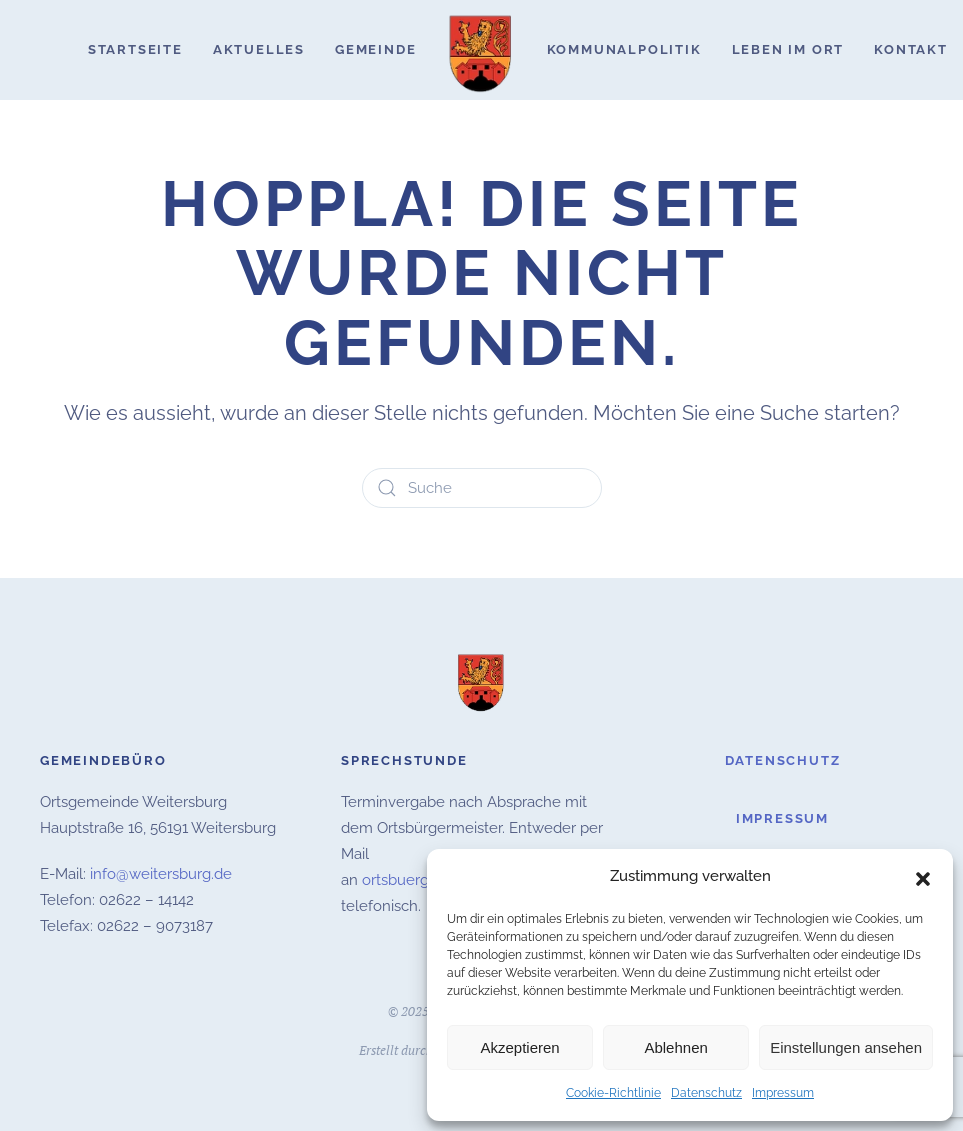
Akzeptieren (519, 1047)
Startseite (135, 49)
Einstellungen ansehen (846, 1047)
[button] (923, 877)
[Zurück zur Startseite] (482, 50)
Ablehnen (675, 1047)
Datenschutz (706, 1093)
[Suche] (482, 488)
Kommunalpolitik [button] (624, 49)
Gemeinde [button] (375, 49)
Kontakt (911, 49)
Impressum (783, 1093)
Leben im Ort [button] (788, 49)
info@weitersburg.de (161, 872)
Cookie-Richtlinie (613, 1093)
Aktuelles (259, 49)
